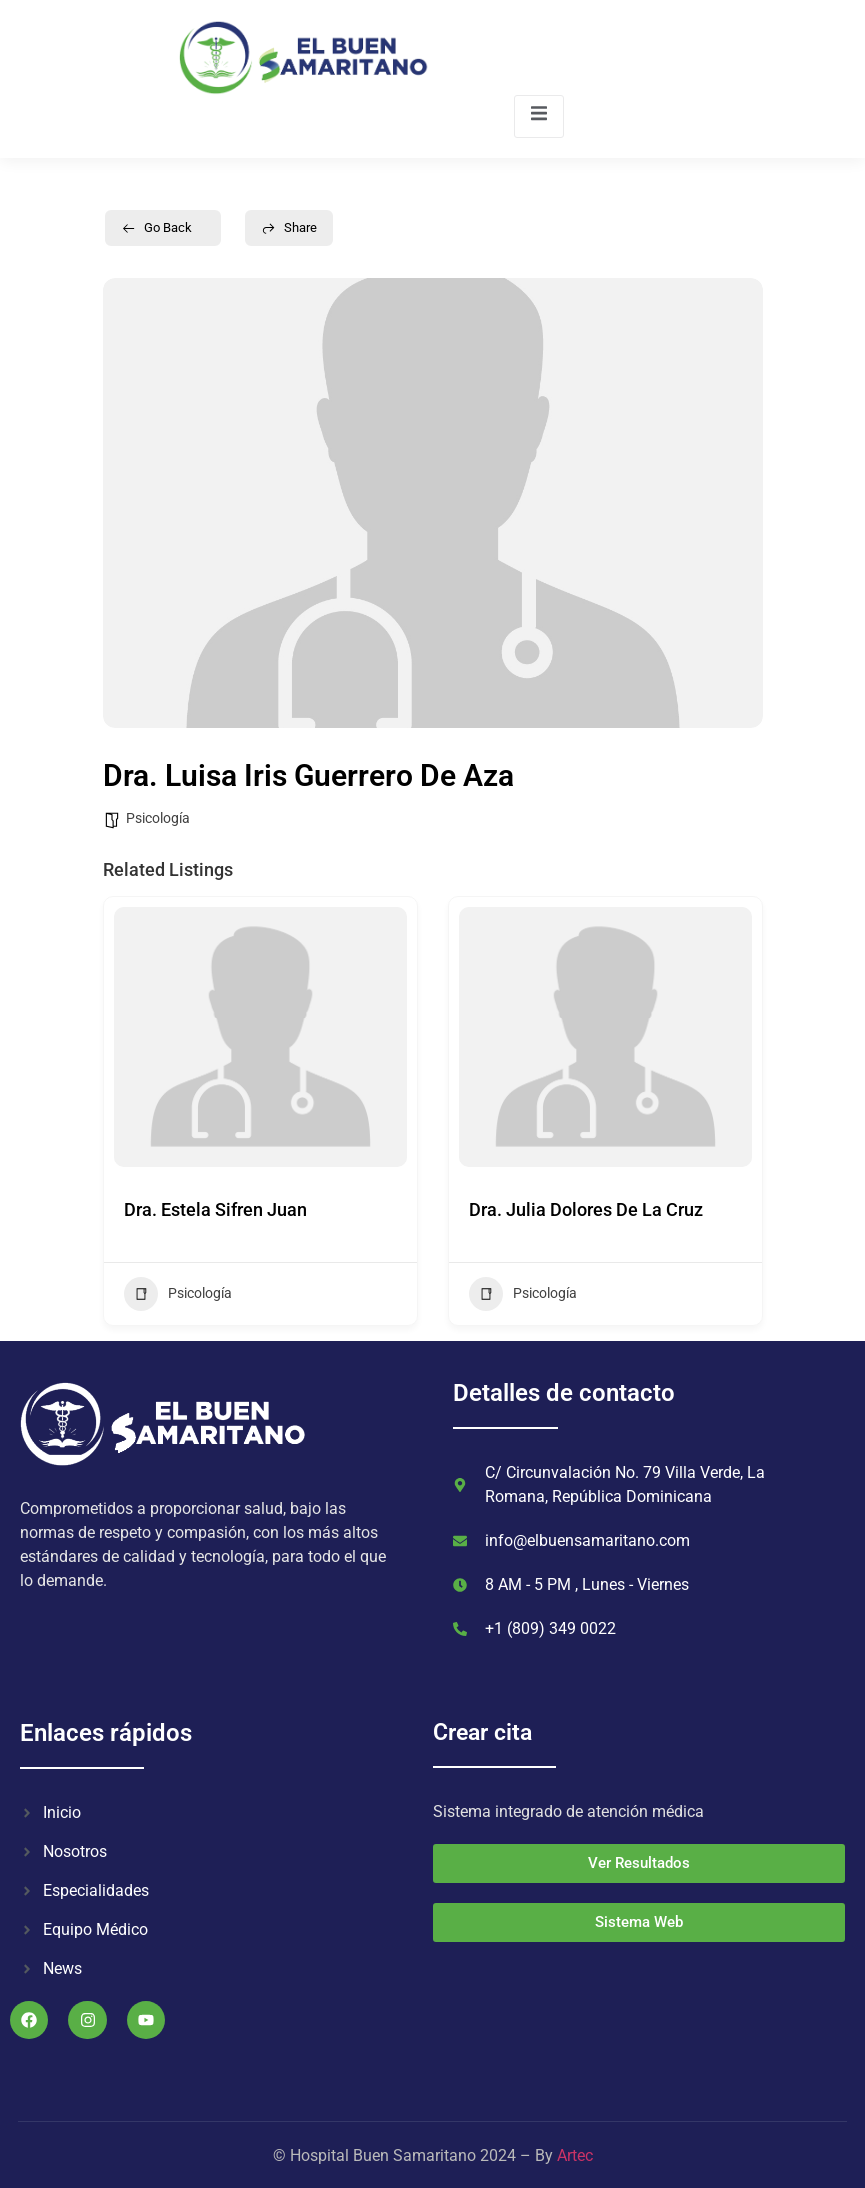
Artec (575, 2155)
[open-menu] (539, 116)
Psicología (158, 818)
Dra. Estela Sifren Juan (215, 1209)
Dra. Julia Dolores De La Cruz (586, 1209)
